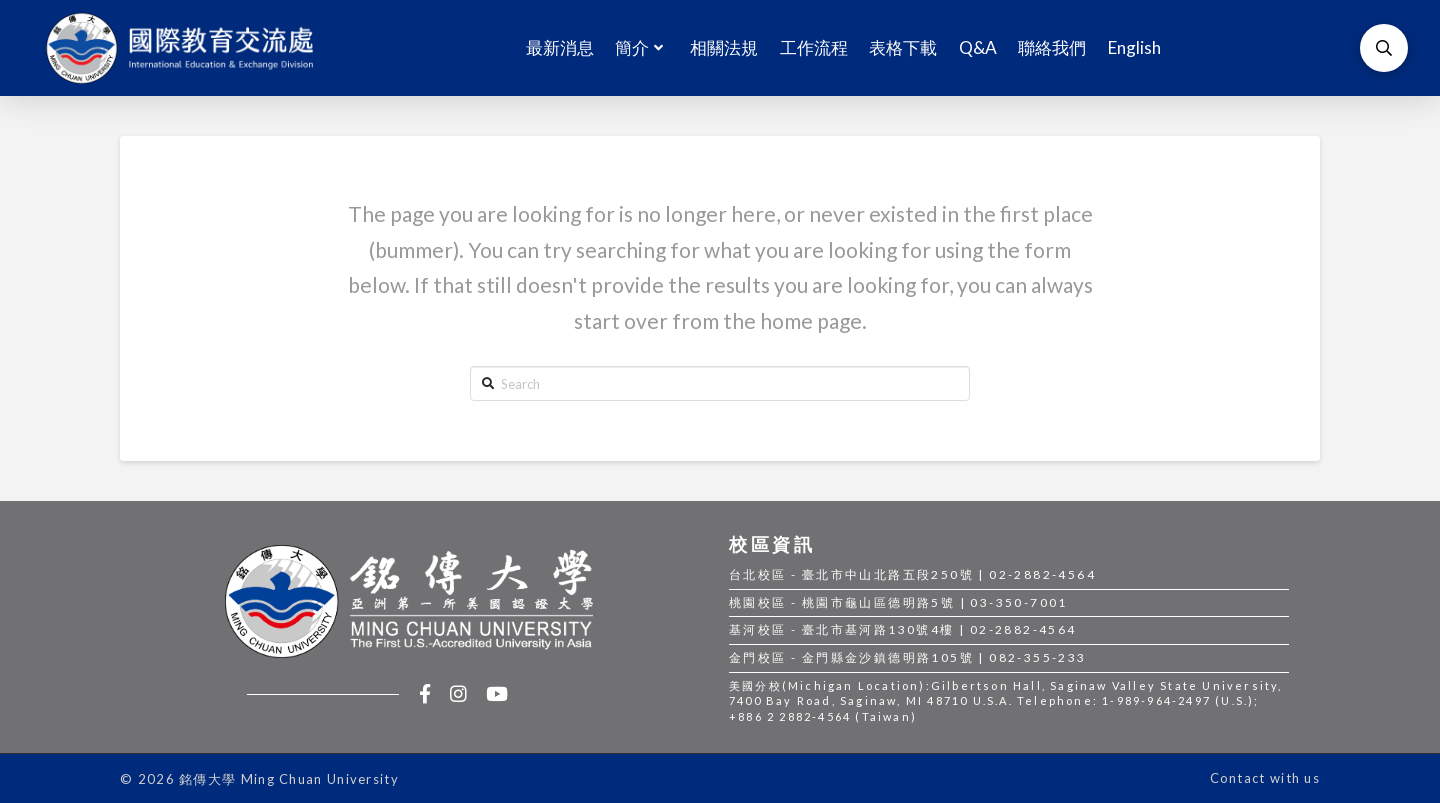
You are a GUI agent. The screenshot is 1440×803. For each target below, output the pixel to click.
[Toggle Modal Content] (1384, 48)
